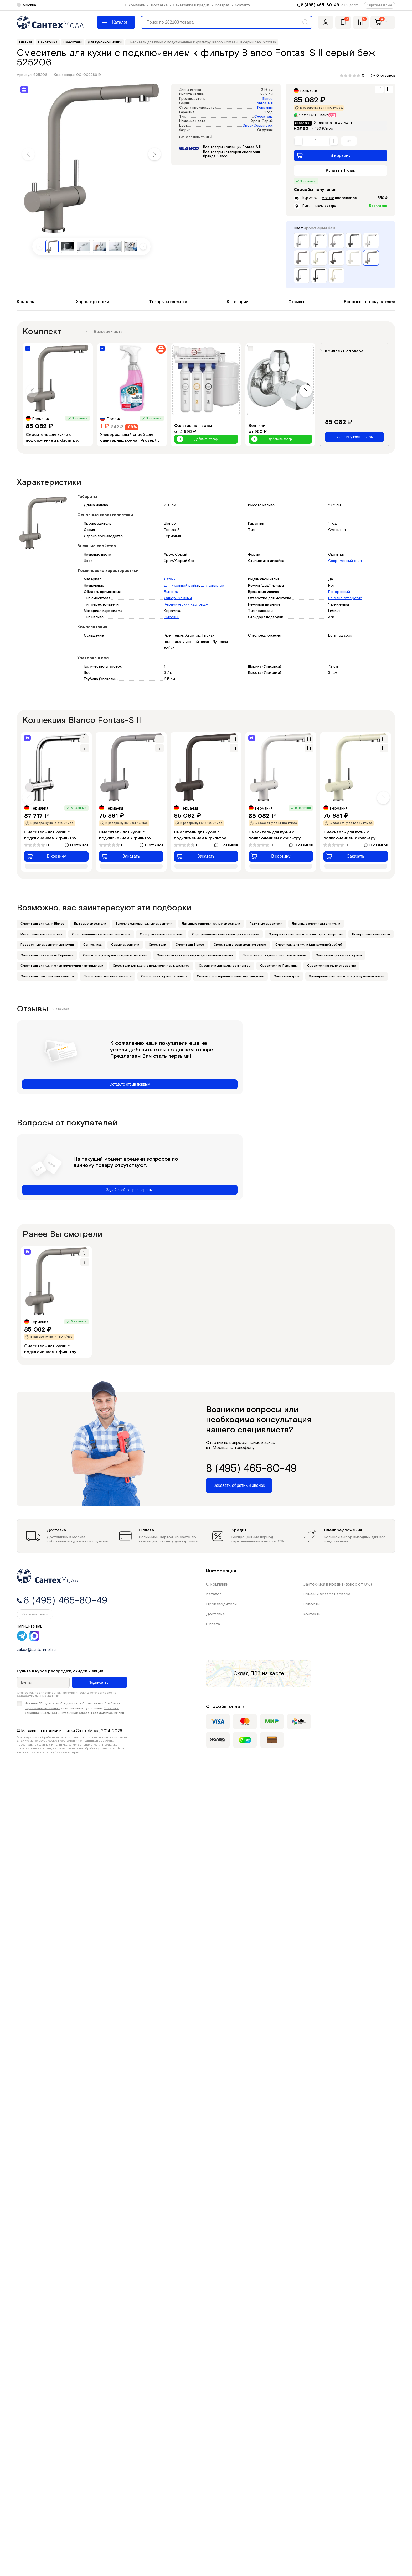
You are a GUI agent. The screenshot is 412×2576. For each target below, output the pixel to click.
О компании (135, 5)
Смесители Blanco (190, 945)
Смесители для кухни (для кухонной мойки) (308, 945)
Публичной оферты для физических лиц (92, 1713)
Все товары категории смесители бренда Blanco (231, 154)
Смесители (157, 945)
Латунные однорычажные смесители (211, 924)
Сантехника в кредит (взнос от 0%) (337, 1584)
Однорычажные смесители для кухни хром (225, 934)
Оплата (213, 1624)
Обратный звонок (379, 5)
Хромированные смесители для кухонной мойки (346, 976)
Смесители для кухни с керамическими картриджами (61, 966)
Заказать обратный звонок (239, 1485)
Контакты (243, 5)
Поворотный (339, 592)
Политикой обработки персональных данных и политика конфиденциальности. (66, 1742)
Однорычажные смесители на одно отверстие (306, 934)
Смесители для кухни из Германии (47, 955)
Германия (265, 108)
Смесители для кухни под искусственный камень (195, 955)
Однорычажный (178, 598)
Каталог (213, 1594)
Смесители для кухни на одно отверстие (115, 955)
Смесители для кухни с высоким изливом (274, 955)
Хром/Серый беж (258, 125)
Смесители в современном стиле (240, 945)
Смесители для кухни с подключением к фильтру (151, 966)
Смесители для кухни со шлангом (225, 966)
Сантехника (92, 945)
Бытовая (171, 592)
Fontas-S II (264, 103)
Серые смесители (125, 945)
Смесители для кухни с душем (339, 955)
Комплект (26, 302)
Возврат (222, 5)
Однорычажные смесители (161, 934)
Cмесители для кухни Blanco (42, 924)
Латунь (170, 579)
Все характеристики (195, 137)
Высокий (171, 617)
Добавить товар (197, 439)
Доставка (159, 5)
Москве (328, 198)
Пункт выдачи (313, 206)
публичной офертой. (66, 1752)
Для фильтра (212, 585)
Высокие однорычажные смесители (144, 924)
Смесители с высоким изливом (107, 976)
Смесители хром (287, 976)
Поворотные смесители (371, 934)
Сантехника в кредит (191, 5)
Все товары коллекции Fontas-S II (232, 147)
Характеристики (92, 302)
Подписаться (100, 1682)
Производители (221, 1604)
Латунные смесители (266, 924)
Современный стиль (346, 561)
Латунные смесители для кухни (316, 924)
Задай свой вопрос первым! (130, 1190)
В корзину (323, 155)
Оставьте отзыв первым (129, 1084)
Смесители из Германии (279, 966)
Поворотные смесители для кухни (47, 945)
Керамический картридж (186, 604)
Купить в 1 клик (340, 170)
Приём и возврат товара (326, 1594)
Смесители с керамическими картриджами (230, 976)
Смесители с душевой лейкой (164, 976)
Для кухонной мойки (181, 585)
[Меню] (116, 22)
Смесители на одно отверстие (331, 966)
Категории (237, 302)
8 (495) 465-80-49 (320, 5)
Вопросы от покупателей (369, 302)
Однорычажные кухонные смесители (101, 934)
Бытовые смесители (90, 924)
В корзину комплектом (354, 437)
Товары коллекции (168, 302)
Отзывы (296, 302)
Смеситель (263, 116)
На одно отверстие (345, 598)
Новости (311, 1604)
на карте (273, 1673)
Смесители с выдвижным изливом (47, 976)
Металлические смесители (41, 934)
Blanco (267, 99)
